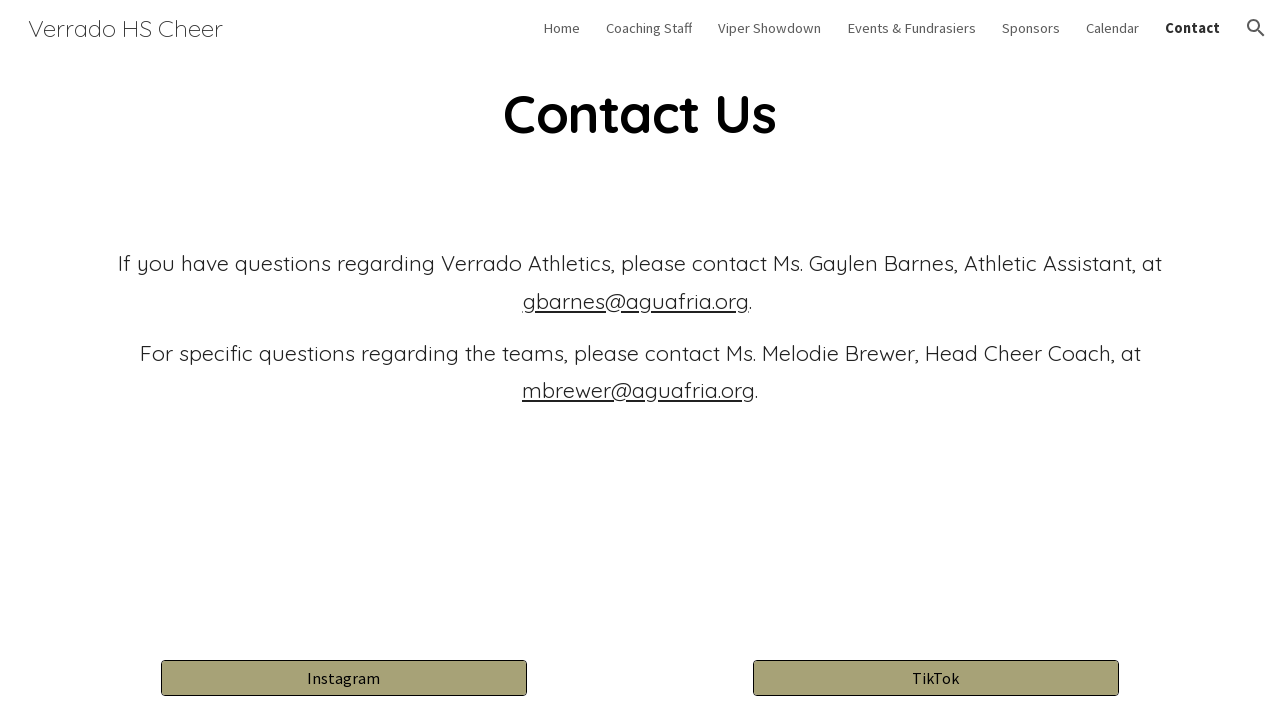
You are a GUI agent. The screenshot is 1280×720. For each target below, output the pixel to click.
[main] (640, 113)
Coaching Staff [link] (649, 28)
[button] (1256, 28)
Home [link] (561, 28)
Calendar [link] (1112, 28)
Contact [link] (1192, 28)
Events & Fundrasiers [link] (911, 28)
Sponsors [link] (1031, 28)
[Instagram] (343, 678)
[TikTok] (935, 678)
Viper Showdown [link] (769, 28)
